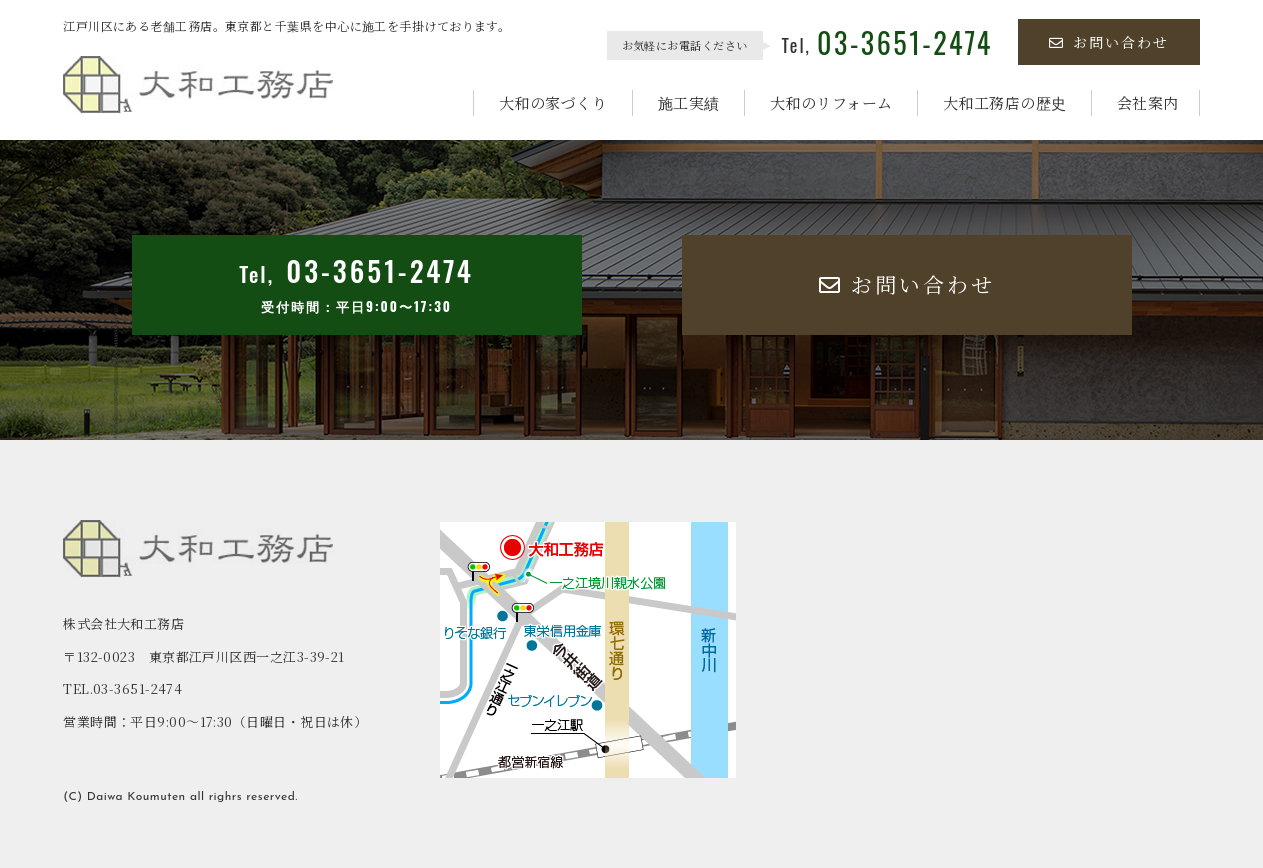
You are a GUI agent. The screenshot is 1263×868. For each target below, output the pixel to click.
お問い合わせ (1109, 42)
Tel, (887, 45)
